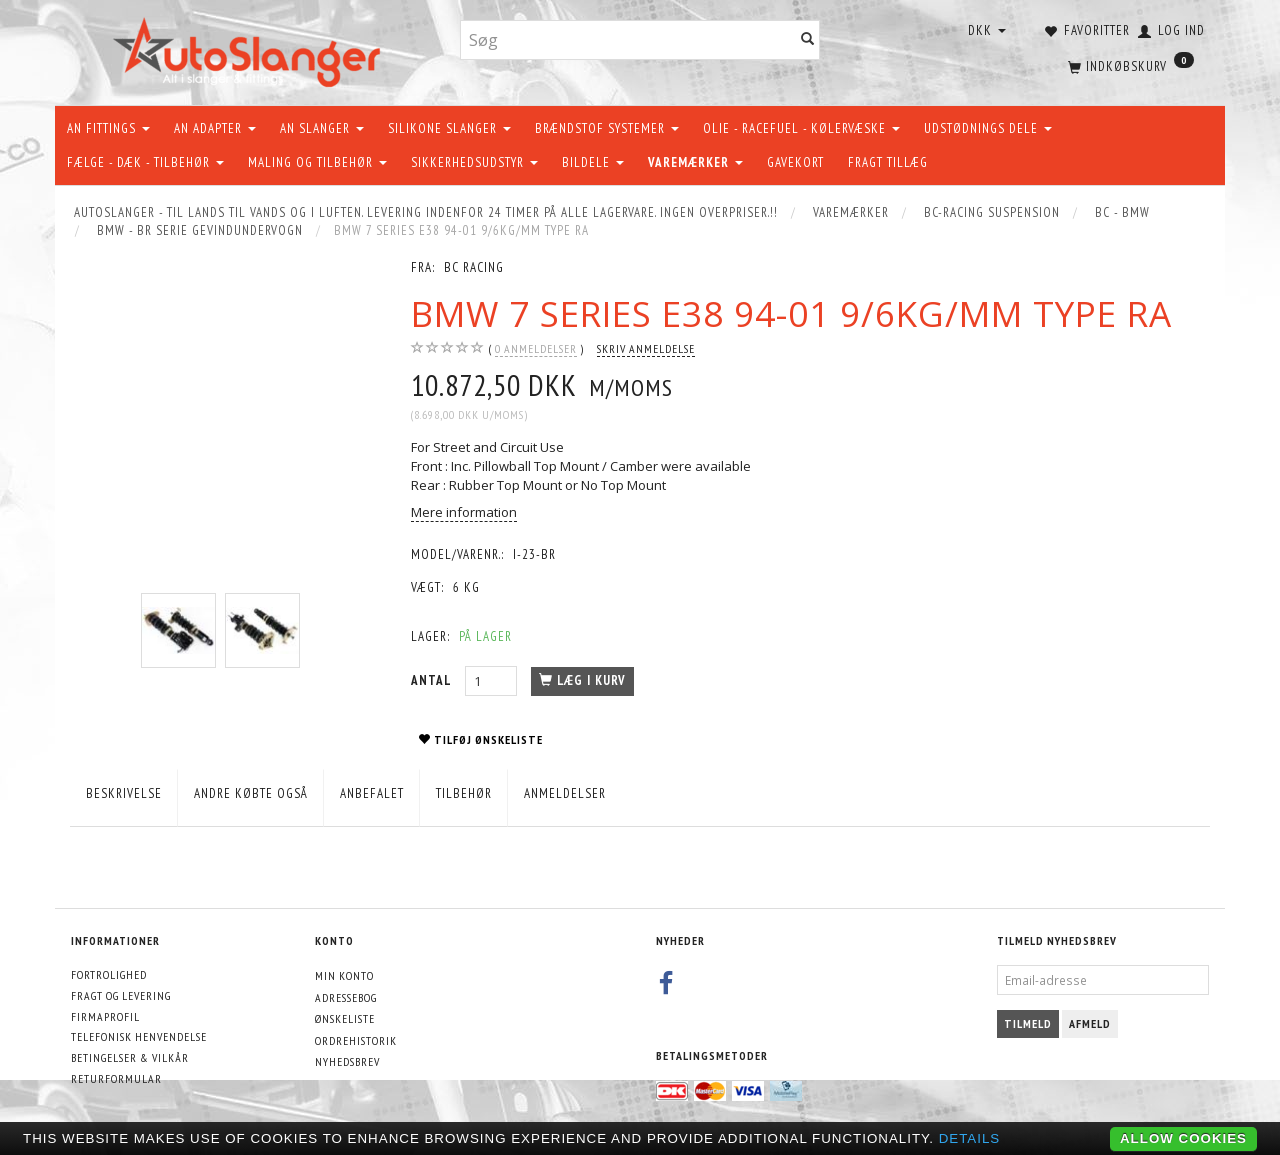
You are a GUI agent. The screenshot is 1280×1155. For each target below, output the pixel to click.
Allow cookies (1183, 1138)
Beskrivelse (124, 793)
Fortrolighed (109, 974)
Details (970, 1138)
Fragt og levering (121, 995)
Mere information (464, 512)
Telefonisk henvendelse (139, 1036)
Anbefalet (372, 793)
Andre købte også (251, 793)
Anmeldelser (565, 793)
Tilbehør (464, 793)
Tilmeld (1028, 1023)
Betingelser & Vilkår (130, 1057)
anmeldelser (536, 349)
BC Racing (474, 267)
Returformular (116, 1078)
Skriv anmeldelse (646, 348)
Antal (433, 680)
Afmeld (1090, 1023)
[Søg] (808, 40)
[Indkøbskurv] (1129, 65)
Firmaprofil (105, 1016)
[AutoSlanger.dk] (250, 48)
